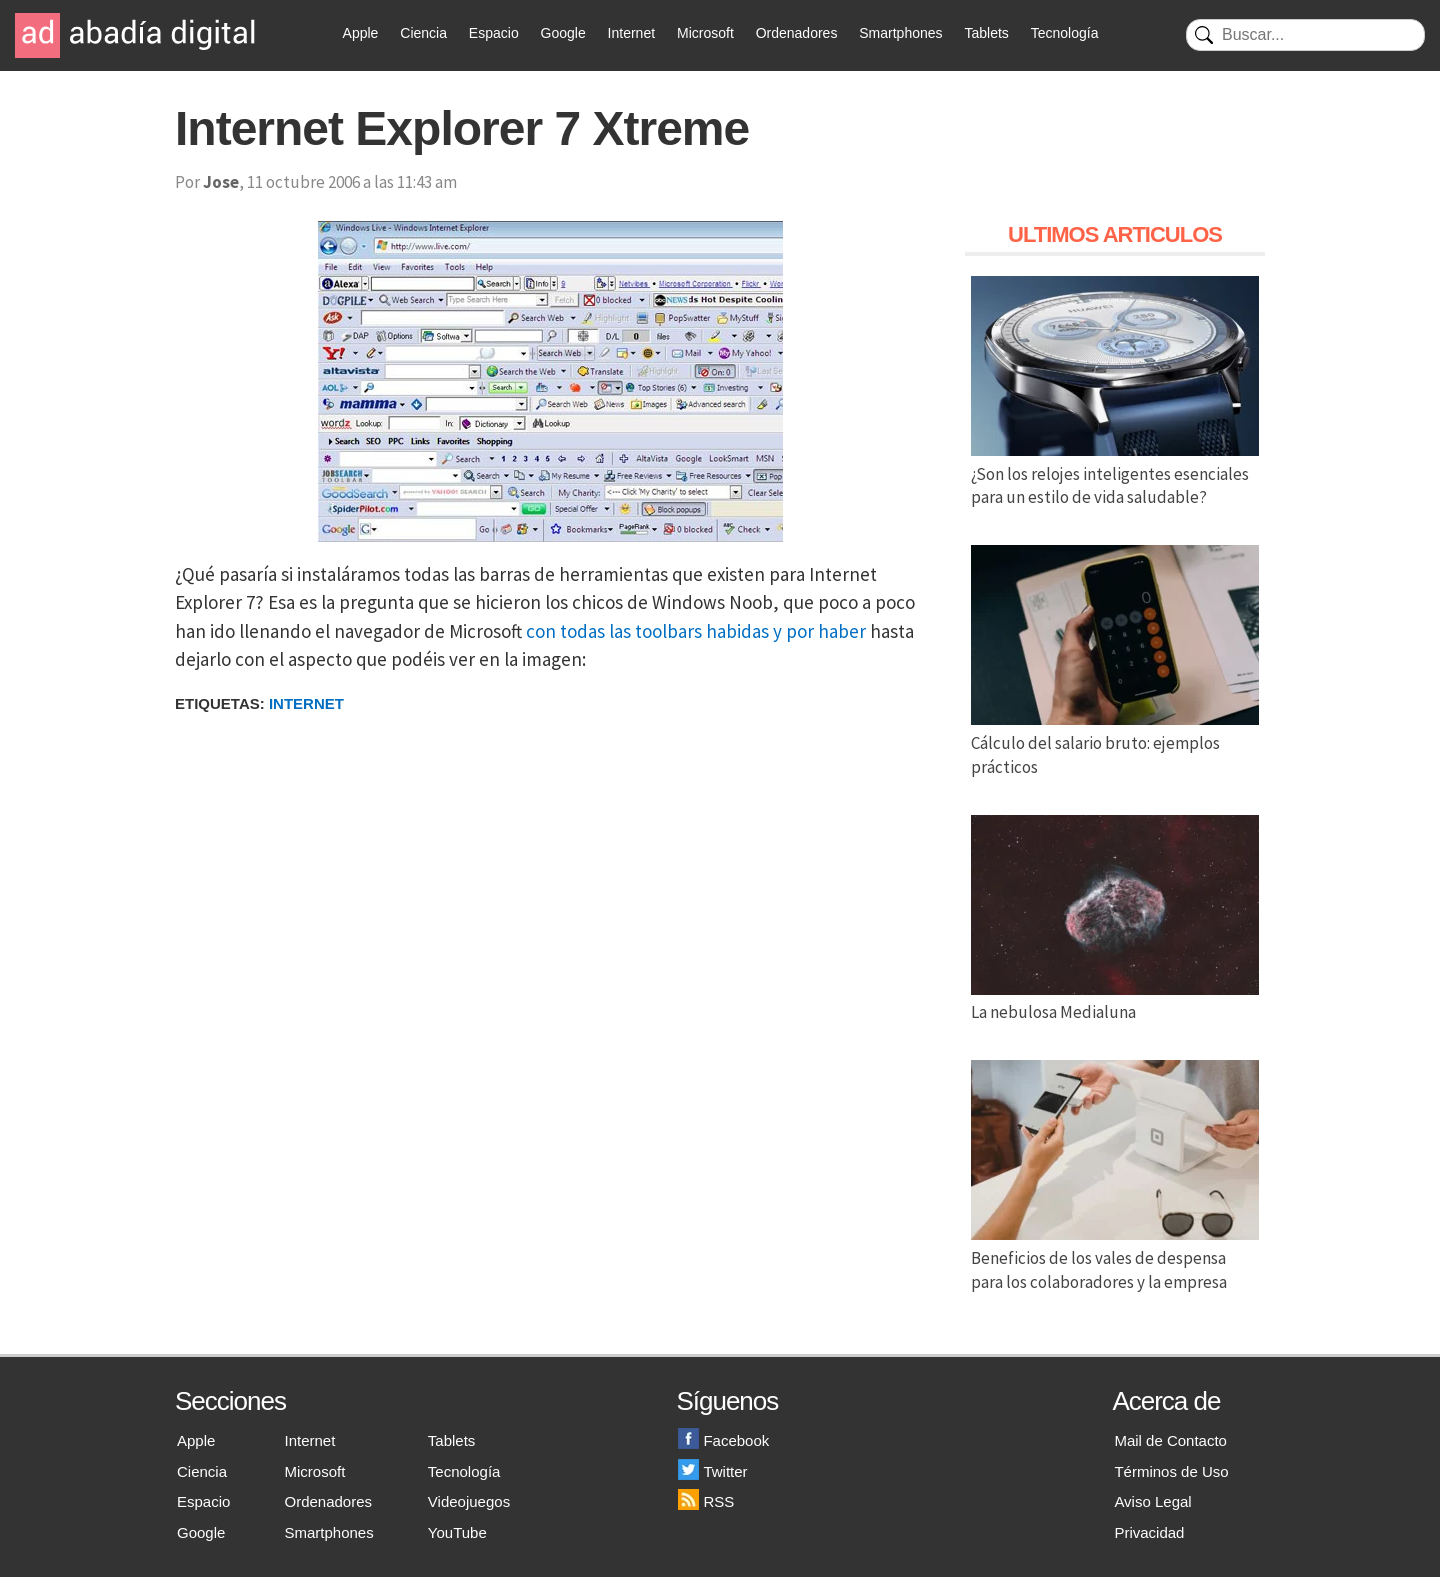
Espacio (494, 33)
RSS (706, 1501)
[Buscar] (1305, 35)
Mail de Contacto (1170, 1440)
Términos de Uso (1171, 1471)
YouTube (457, 1532)
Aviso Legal (1152, 1501)
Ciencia (423, 33)
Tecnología (1065, 33)
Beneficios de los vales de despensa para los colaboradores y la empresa (1115, 1258)
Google (563, 33)
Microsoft (705, 33)
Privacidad (1149, 1532)
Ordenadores (797, 33)
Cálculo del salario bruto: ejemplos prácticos (1115, 743)
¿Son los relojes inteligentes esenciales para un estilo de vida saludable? (1115, 474)
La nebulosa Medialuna (1115, 1001)
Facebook (723, 1440)
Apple (361, 33)
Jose (221, 182)
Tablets (986, 33)
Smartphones (900, 33)
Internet (631, 33)
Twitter (712, 1471)
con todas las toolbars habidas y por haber (696, 631)
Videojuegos (469, 1501)
